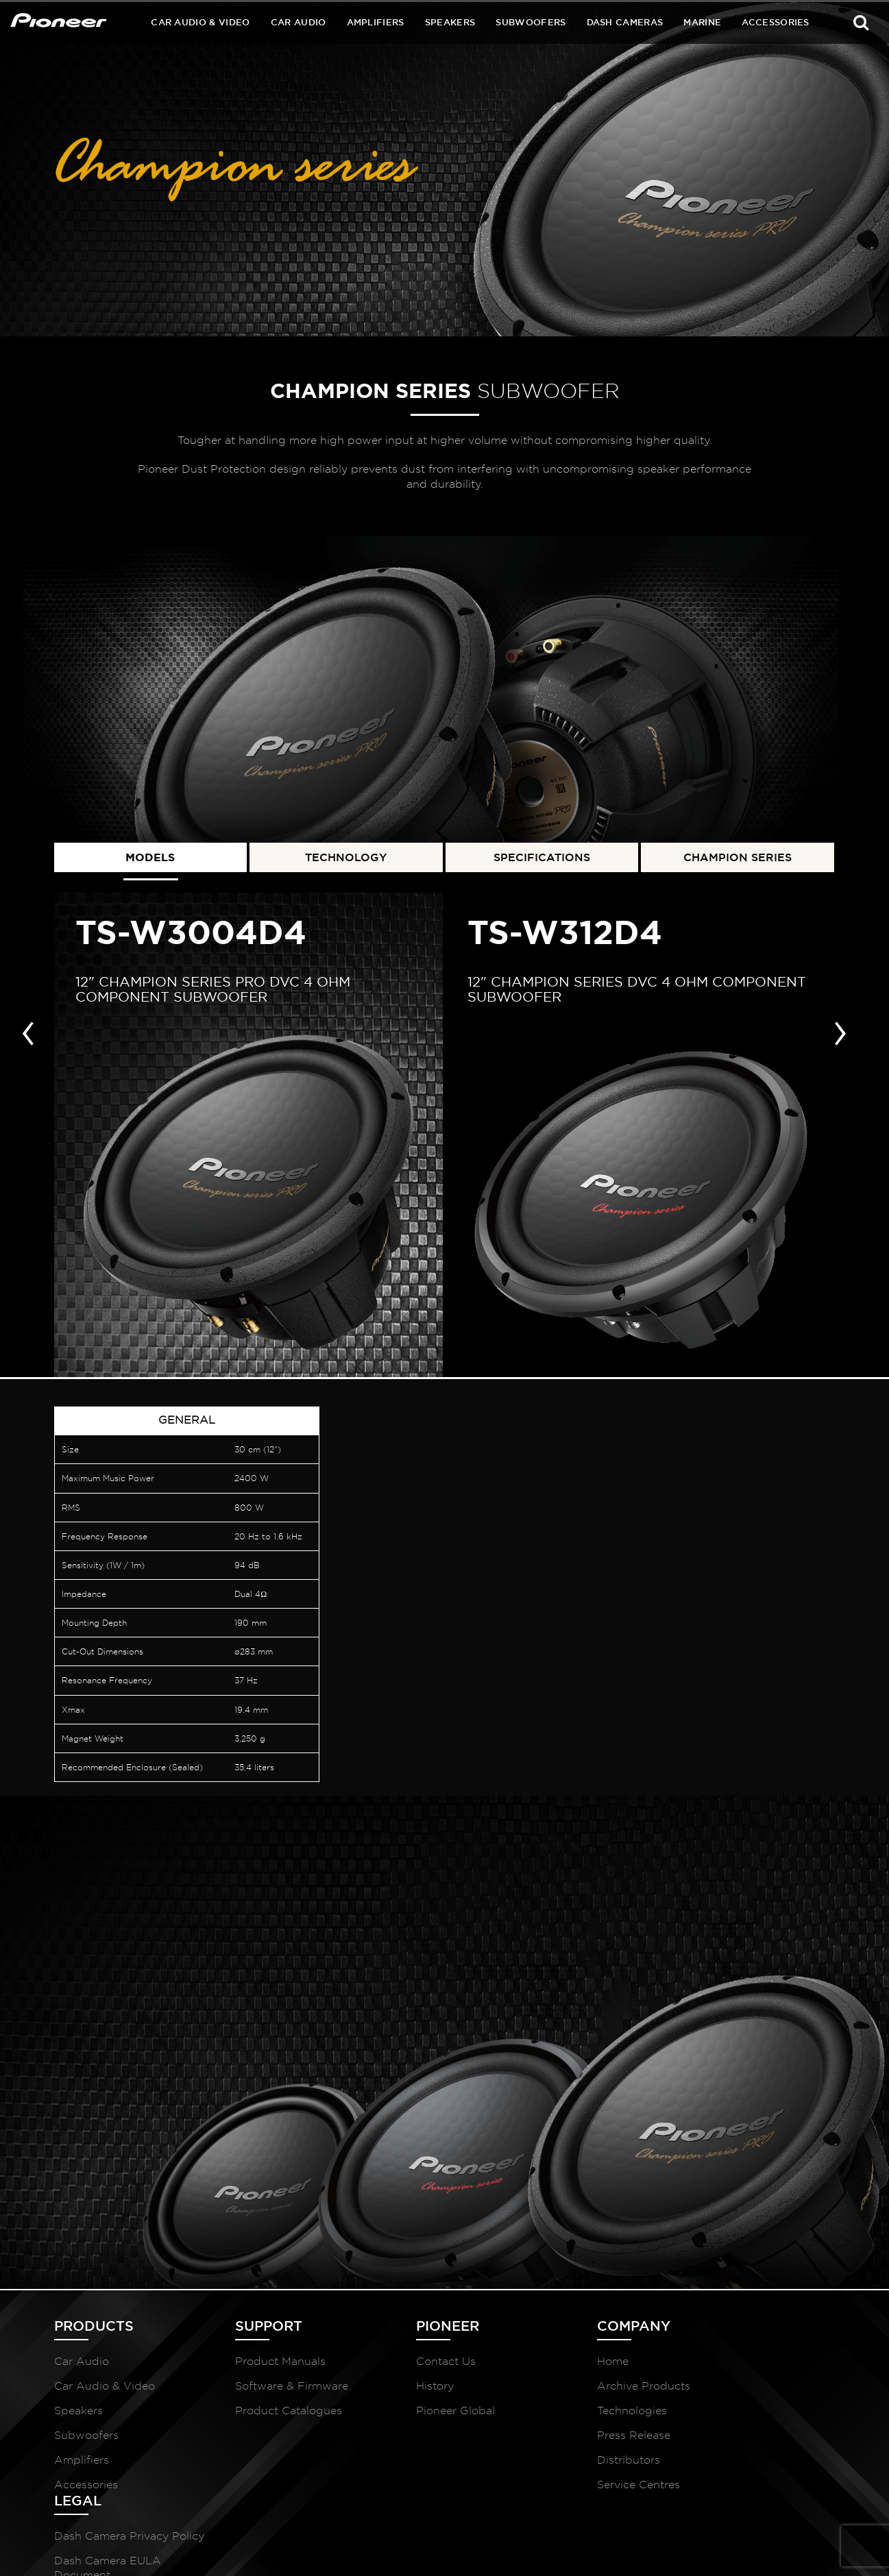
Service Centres (576, 2491)
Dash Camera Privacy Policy (753, 2375)
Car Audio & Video (200, 22)
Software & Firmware (271, 2392)
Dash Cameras (625, 22)
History (394, 2392)
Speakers (450, 22)
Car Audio (298, 22)
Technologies (570, 2417)
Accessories (775, 22)
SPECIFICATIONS (542, 855)
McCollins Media (796, 2548)
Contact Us (405, 2367)
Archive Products (582, 2392)
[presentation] (28, 1028)
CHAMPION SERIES (737, 855)
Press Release (572, 2441)
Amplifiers (375, 22)
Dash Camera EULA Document (749, 2414)
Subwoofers (530, 22)
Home (551, 2367)
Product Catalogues (268, 2417)
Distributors (566, 2466)
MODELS (150, 855)
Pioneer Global (414, 2417)
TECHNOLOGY (346, 855)
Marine (702, 22)
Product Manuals (260, 2367)
